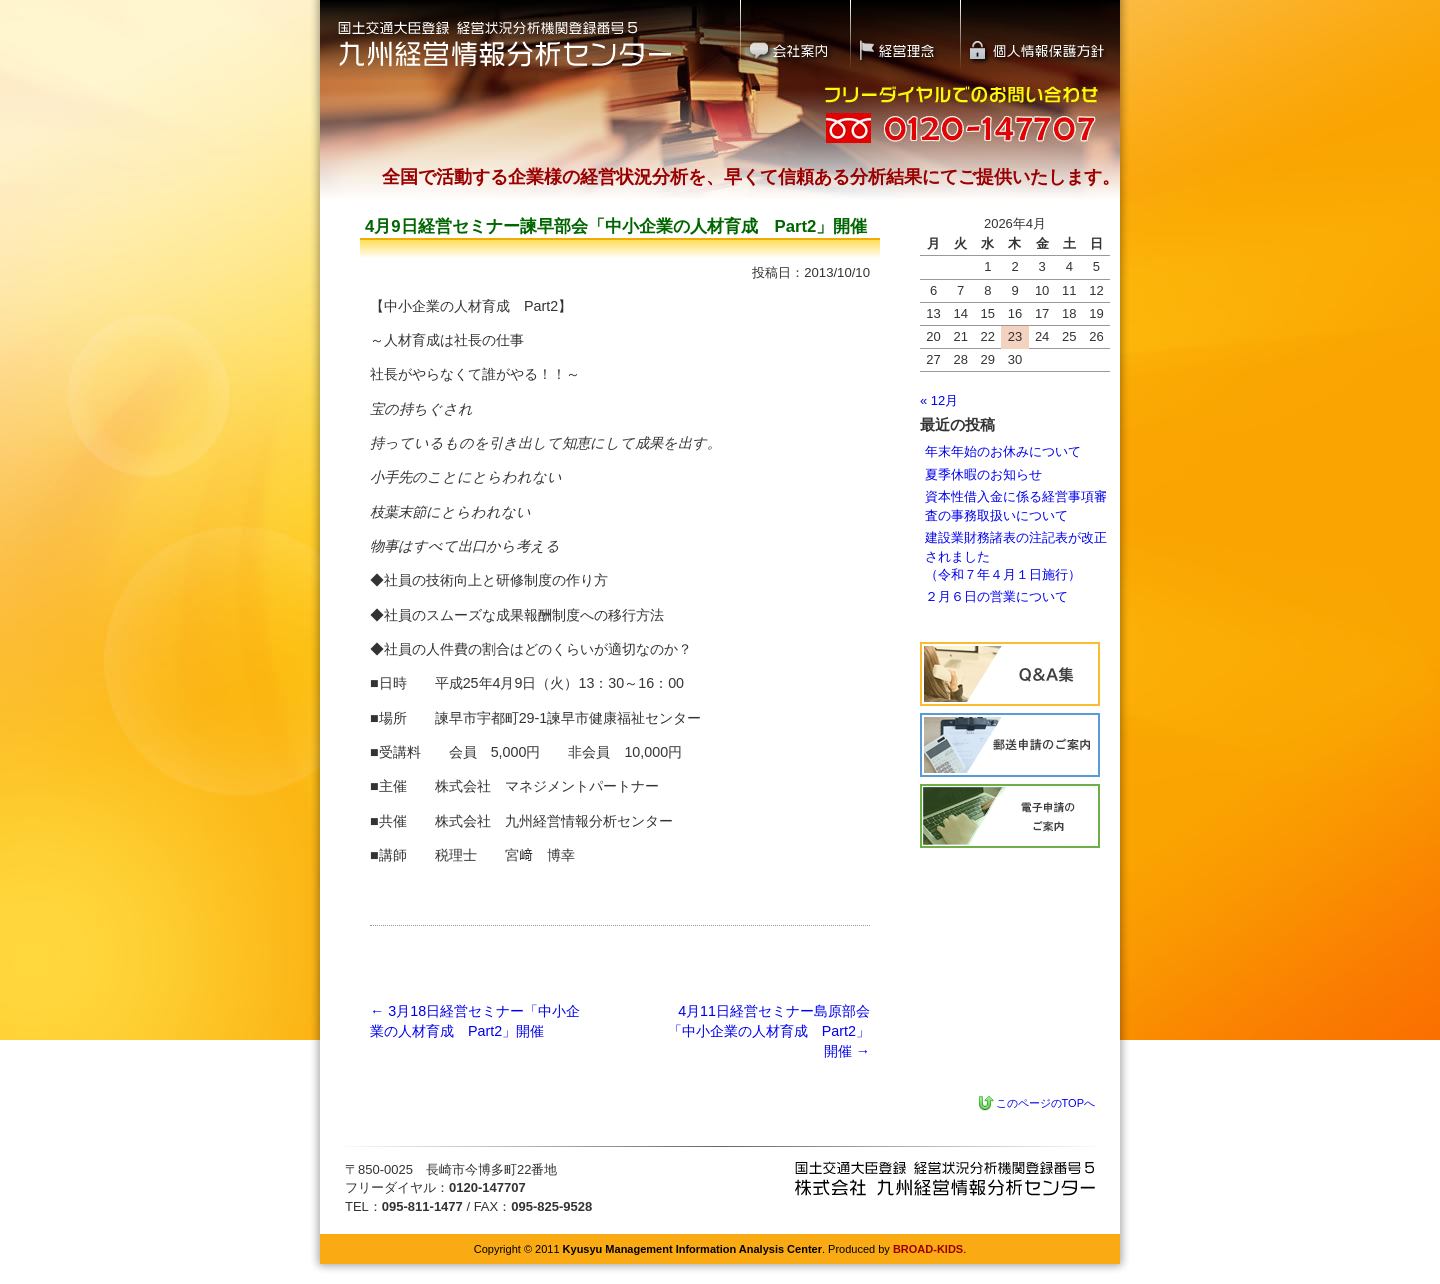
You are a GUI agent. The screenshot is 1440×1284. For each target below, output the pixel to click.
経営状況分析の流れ (1010, 745)
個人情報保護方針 (1041, 35)
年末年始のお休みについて (1003, 451)
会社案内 (795, 35)
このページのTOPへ (1045, 1103)
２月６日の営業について (996, 596)
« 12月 (939, 400)
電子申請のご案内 (1010, 816)
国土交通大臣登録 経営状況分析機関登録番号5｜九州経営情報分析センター (505, 42)
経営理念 (905, 35)
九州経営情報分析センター (945, 1178)
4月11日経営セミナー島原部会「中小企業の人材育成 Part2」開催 (769, 1031)
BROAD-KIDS (928, 1249)
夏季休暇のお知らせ (983, 474)
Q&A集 (1010, 674)
